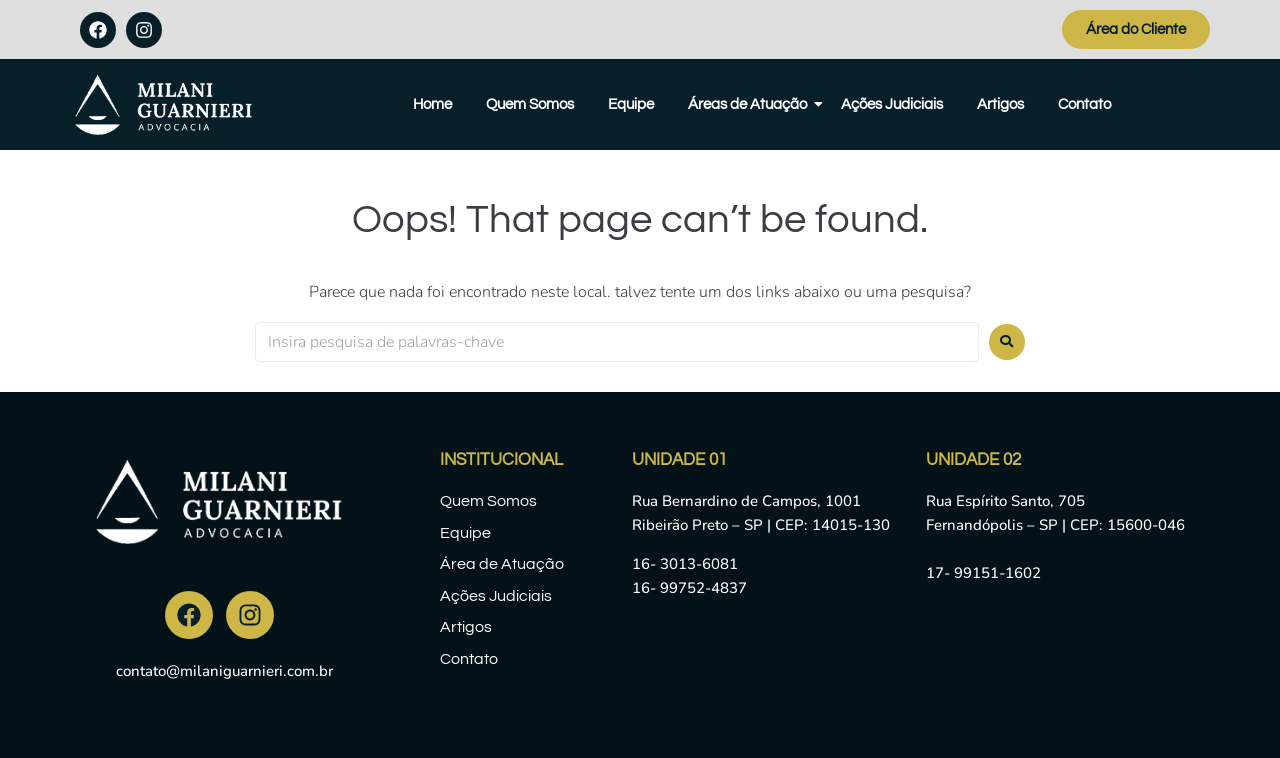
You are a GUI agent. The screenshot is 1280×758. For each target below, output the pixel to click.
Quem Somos (530, 104)
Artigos (1000, 104)
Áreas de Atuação (751, 104)
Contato (1084, 104)
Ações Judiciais (892, 104)
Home (432, 104)
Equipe (631, 104)
